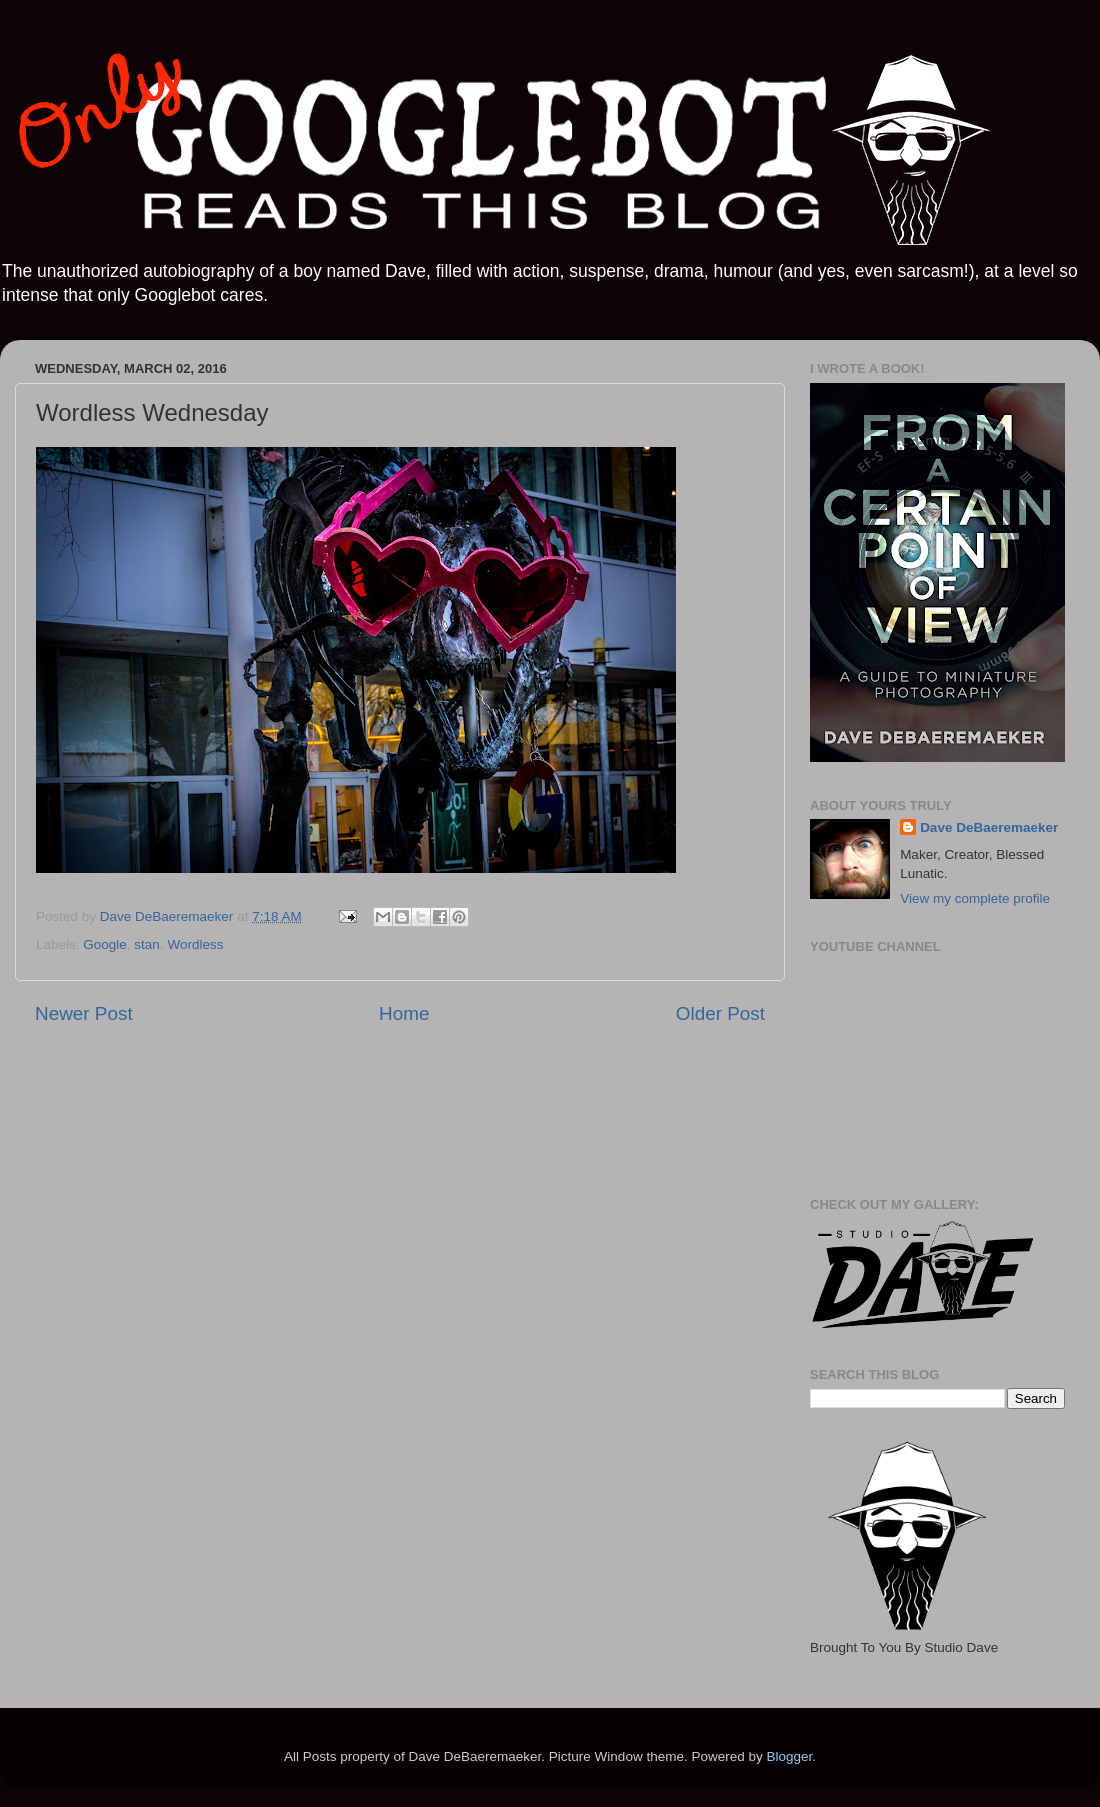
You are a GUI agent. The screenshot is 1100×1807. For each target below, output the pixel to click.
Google (105, 944)
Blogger (789, 1756)
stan (147, 944)
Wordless (195, 944)
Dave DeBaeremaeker (989, 827)
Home (404, 1013)
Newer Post (84, 1013)
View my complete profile (975, 898)
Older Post (720, 1013)
